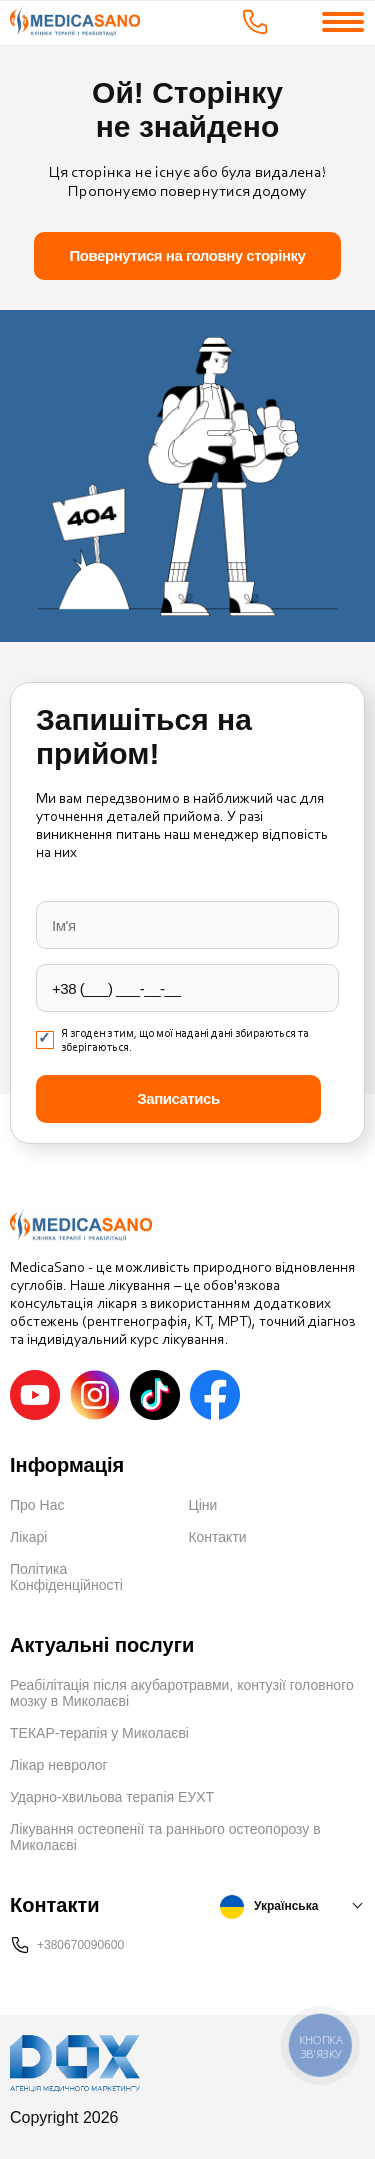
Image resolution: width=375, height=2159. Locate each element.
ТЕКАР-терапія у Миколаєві (99, 1733)
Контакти (217, 1537)
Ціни (202, 1505)
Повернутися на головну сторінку (188, 255)
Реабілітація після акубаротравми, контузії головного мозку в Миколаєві (182, 1693)
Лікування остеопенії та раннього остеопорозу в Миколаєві (165, 1837)
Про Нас (37, 1505)
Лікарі (28, 1537)
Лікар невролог (59, 1765)
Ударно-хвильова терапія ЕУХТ (112, 1797)
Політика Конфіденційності (66, 1577)
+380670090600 (80, 1945)
